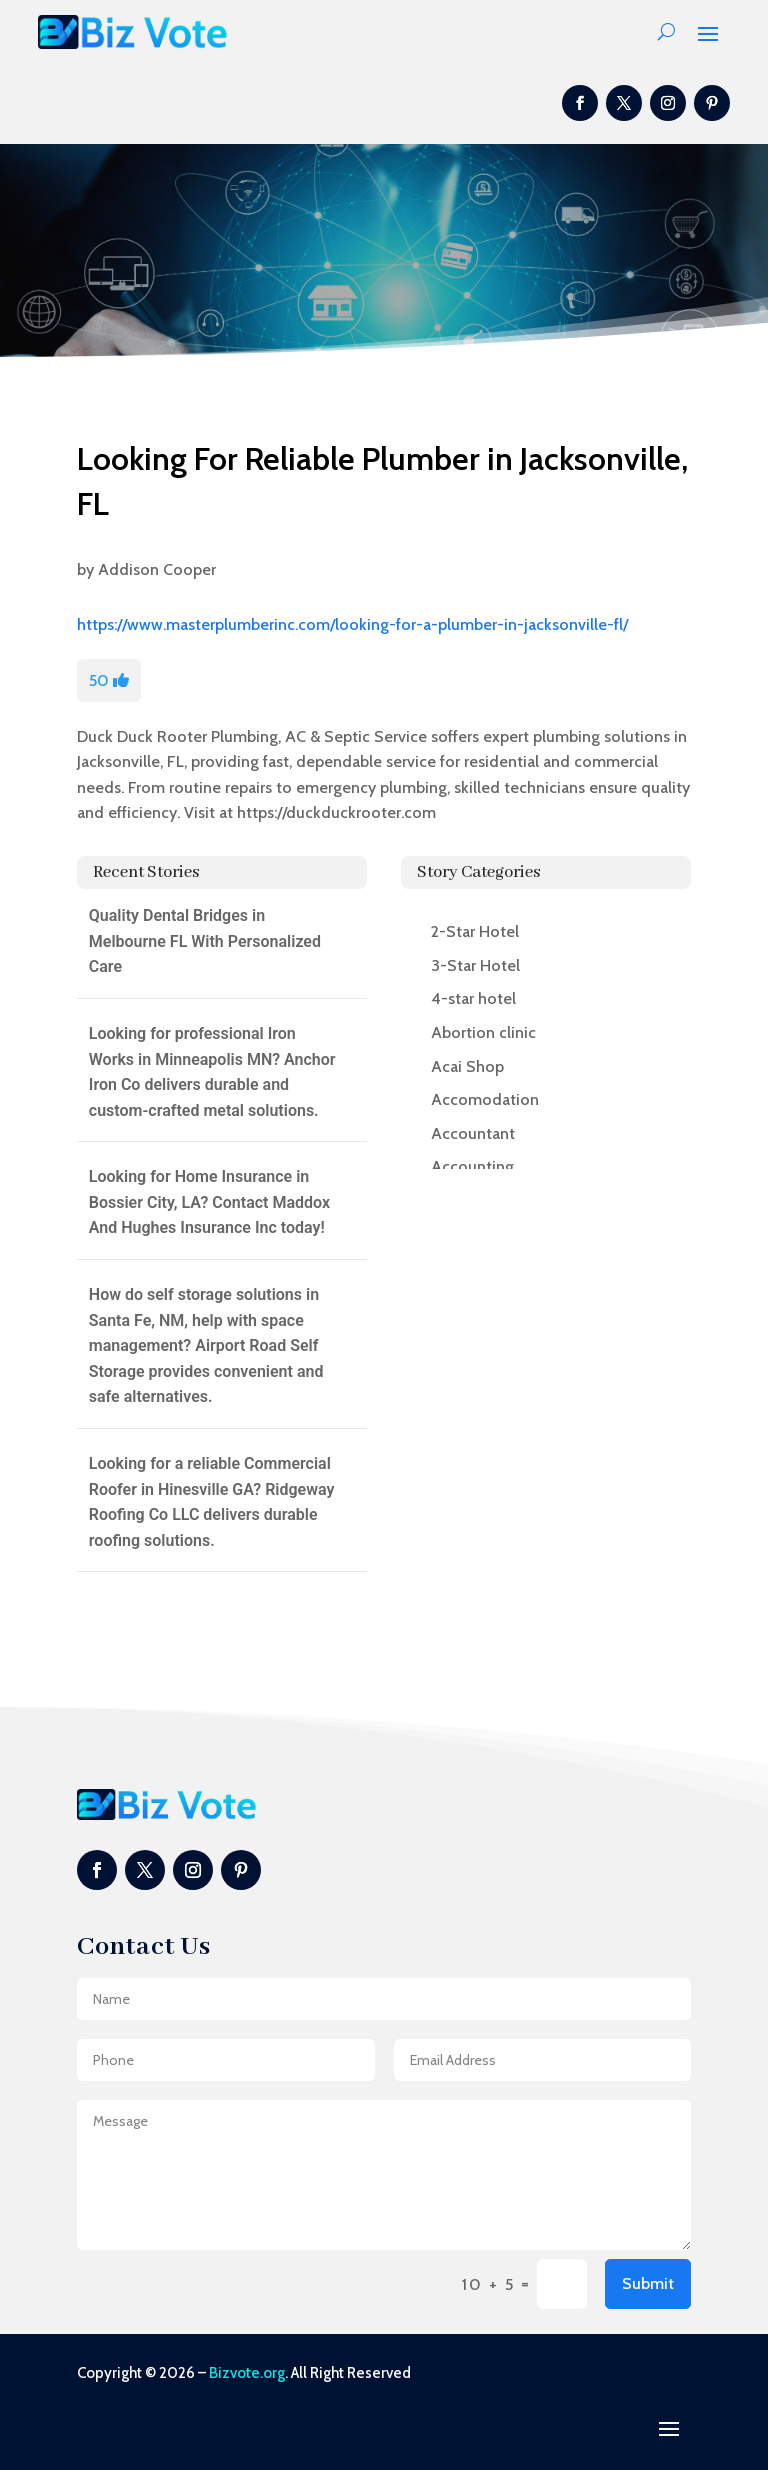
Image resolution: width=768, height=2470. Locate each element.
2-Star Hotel (475, 931)
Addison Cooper (157, 569)
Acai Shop (467, 1066)
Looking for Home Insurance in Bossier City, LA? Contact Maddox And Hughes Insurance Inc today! (209, 1202)
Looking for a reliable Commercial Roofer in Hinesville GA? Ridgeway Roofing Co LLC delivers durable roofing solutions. (212, 1502)
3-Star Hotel (475, 965)
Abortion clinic (483, 1032)
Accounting (472, 1166)
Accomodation (485, 1099)
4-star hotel (473, 998)
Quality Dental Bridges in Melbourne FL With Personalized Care (205, 941)
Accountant (473, 1133)
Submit (648, 2283)
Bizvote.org (247, 2373)
